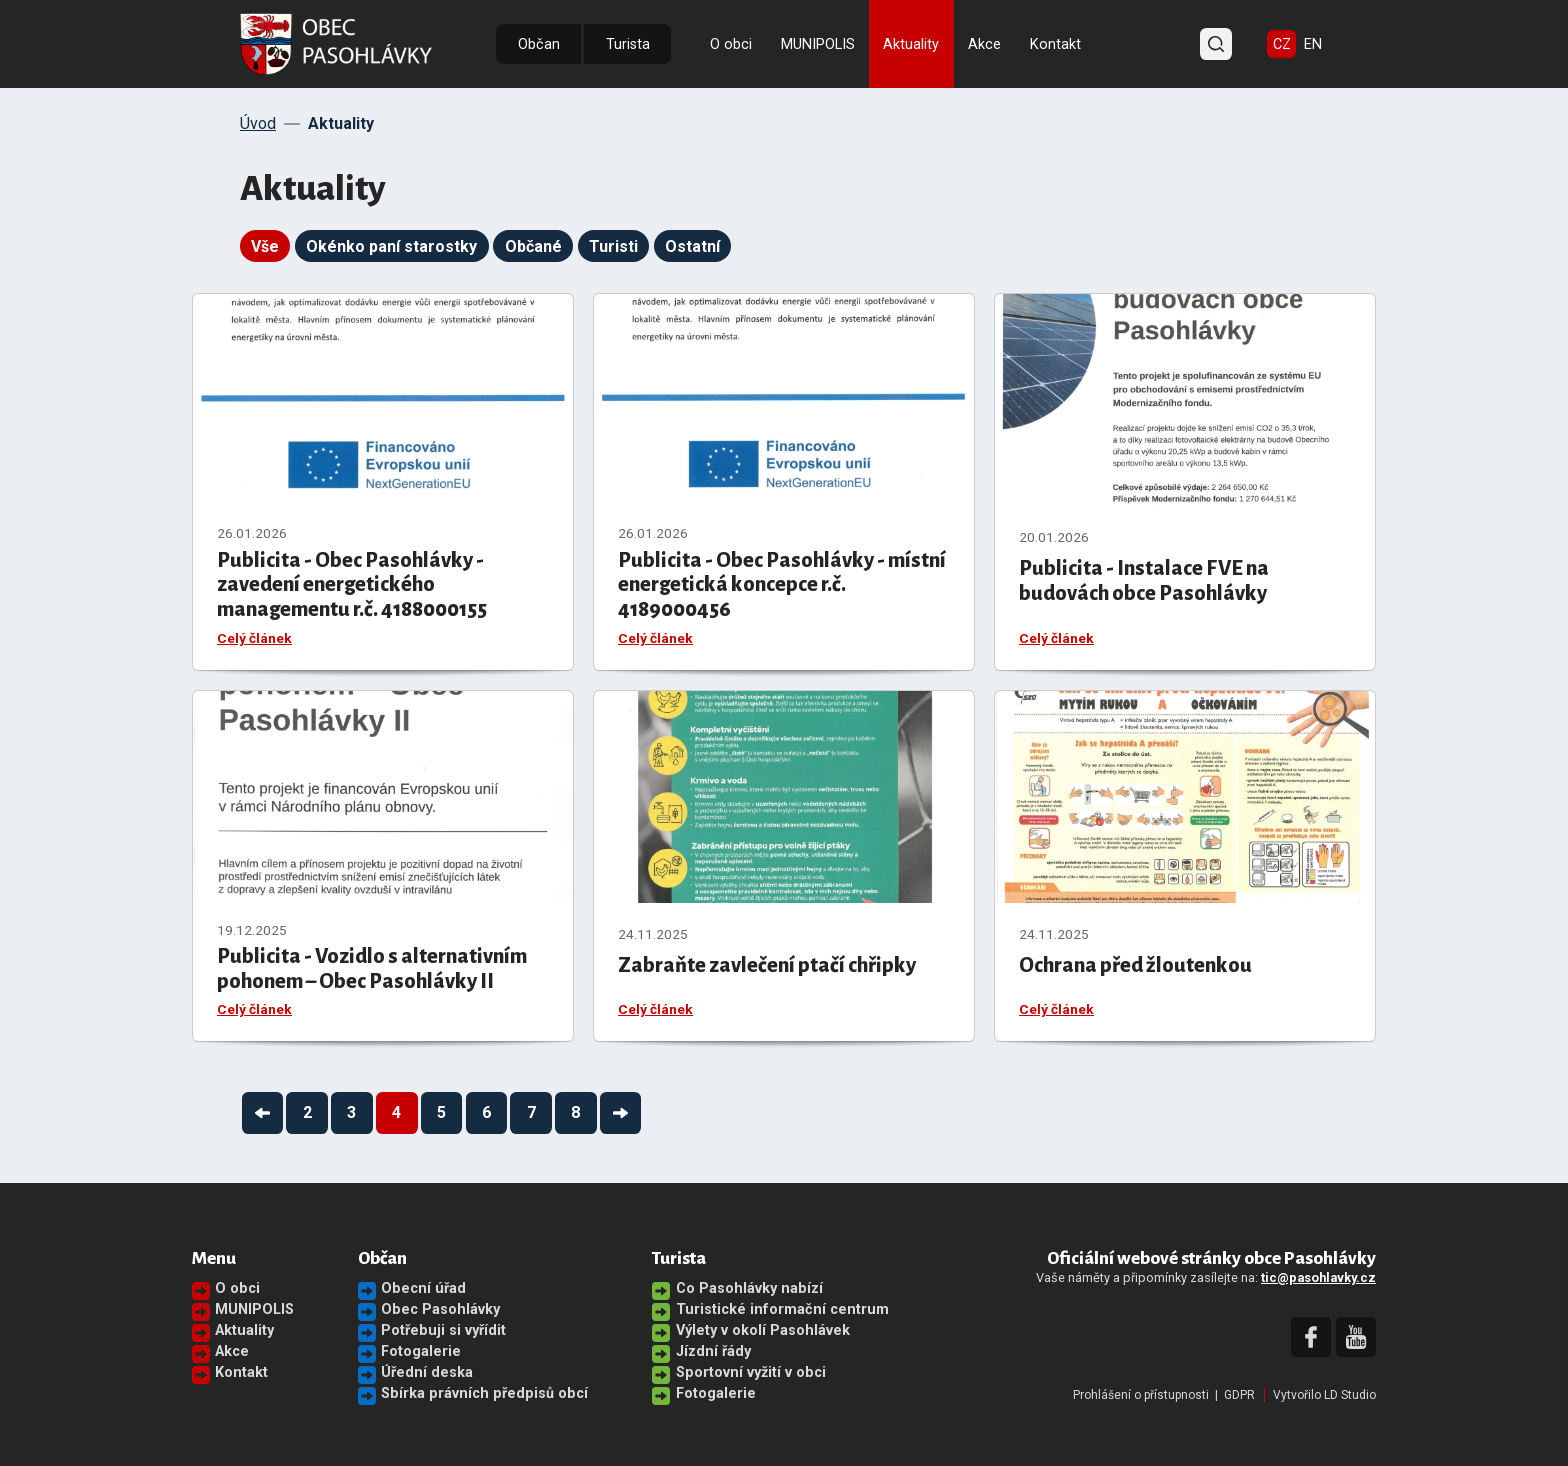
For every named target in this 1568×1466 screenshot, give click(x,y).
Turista (628, 44)
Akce (984, 44)
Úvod (258, 123)
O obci (731, 44)
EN (1313, 44)
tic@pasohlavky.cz (1318, 1277)
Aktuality (911, 44)
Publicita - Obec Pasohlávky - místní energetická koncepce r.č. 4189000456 (782, 584)
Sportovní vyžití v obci (751, 1372)
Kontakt (1055, 44)
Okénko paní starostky (391, 246)
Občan (539, 44)
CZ (1282, 44)
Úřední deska (427, 1372)
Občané (533, 246)
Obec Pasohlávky (440, 1309)
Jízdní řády (713, 1351)
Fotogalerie (421, 1351)
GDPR (1239, 1395)
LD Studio (1350, 1395)
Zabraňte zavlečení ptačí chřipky (767, 965)
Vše (265, 246)
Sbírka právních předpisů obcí (484, 1393)
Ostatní (692, 246)
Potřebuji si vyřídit (443, 1330)
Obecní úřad (423, 1288)
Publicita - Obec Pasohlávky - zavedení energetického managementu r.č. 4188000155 (352, 584)
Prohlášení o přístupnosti (1141, 1395)
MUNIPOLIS (818, 44)
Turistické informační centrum (782, 1309)
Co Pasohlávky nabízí (749, 1288)
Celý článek (254, 638)
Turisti (613, 246)
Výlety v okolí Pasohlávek (763, 1330)
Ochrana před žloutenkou (1135, 965)
